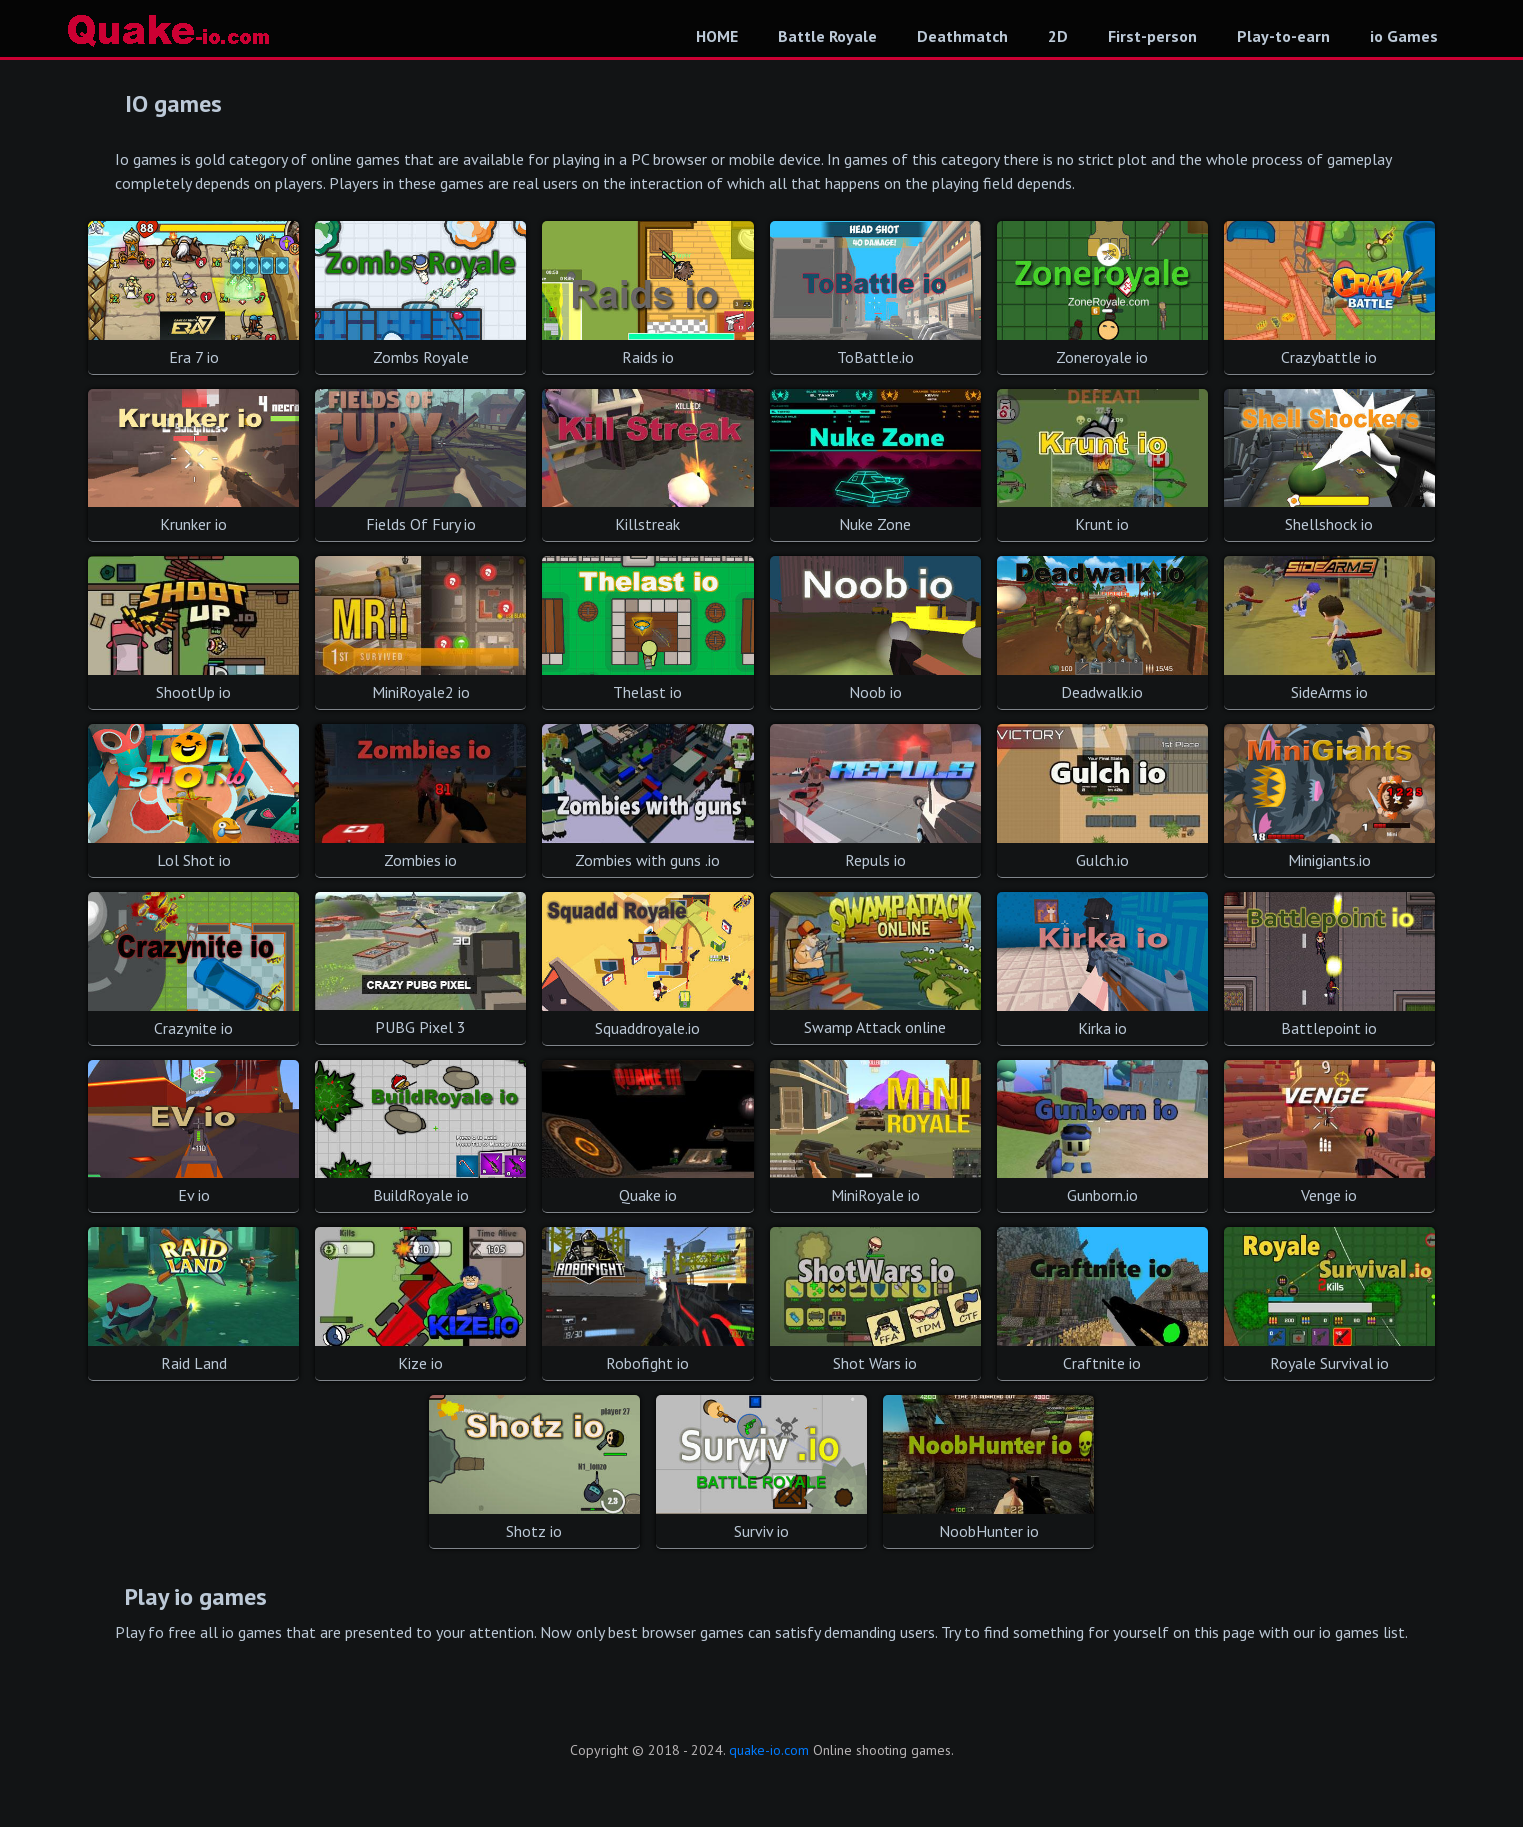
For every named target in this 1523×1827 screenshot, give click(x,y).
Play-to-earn (1283, 36)
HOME (717, 36)
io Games (1404, 36)
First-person (1152, 36)
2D (1058, 36)
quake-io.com (769, 1750)
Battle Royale (827, 36)
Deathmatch (962, 36)
